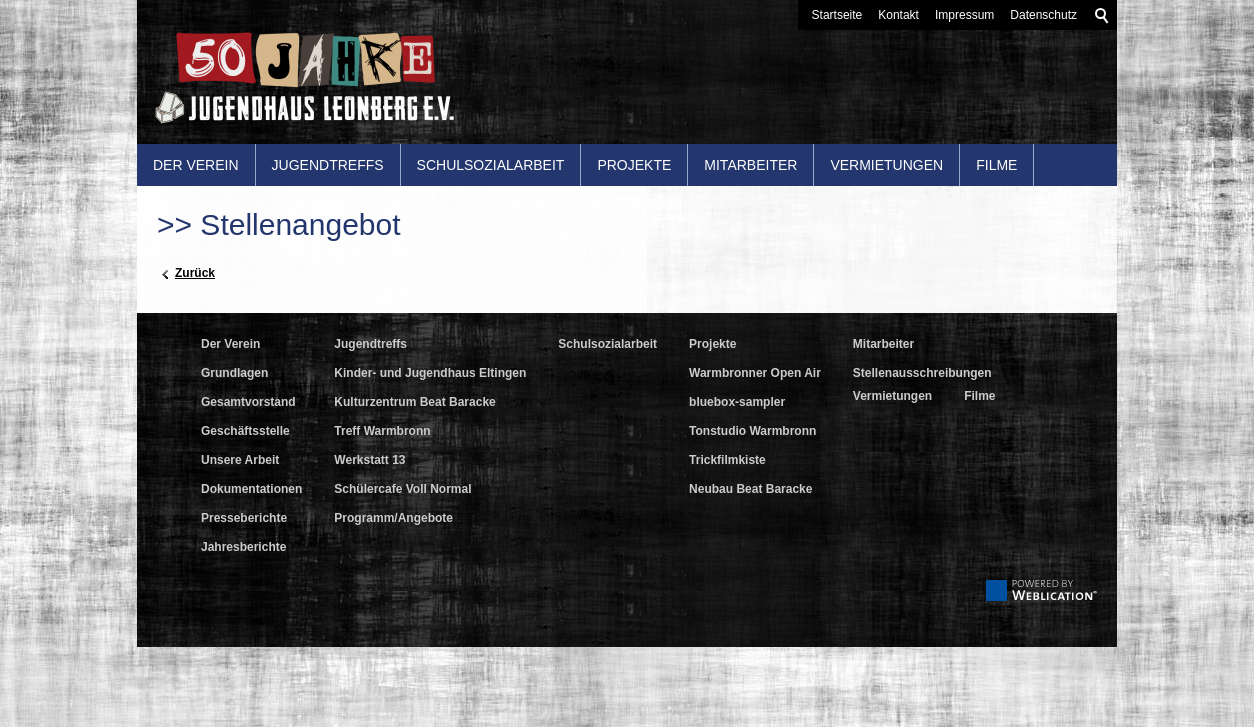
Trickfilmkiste (727, 460)
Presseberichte (244, 518)
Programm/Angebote (393, 518)
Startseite (837, 15)
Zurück (195, 273)
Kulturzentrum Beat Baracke (414, 402)
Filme (996, 165)
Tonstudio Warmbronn (752, 431)
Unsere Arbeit (240, 460)
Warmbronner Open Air (755, 373)
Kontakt (898, 15)
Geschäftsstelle (245, 431)
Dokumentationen (251, 489)
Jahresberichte (243, 547)
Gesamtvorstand (248, 402)
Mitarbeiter (750, 165)
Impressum (964, 15)
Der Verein (196, 165)
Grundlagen (234, 373)
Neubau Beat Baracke (750, 489)
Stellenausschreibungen (922, 373)
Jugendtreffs (328, 165)
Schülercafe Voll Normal (402, 489)
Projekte (634, 165)
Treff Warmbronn (382, 431)
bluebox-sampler (737, 402)
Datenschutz (1043, 15)
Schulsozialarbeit (491, 165)
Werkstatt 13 (369, 460)
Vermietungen (886, 165)
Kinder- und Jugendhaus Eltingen (430, 373)
